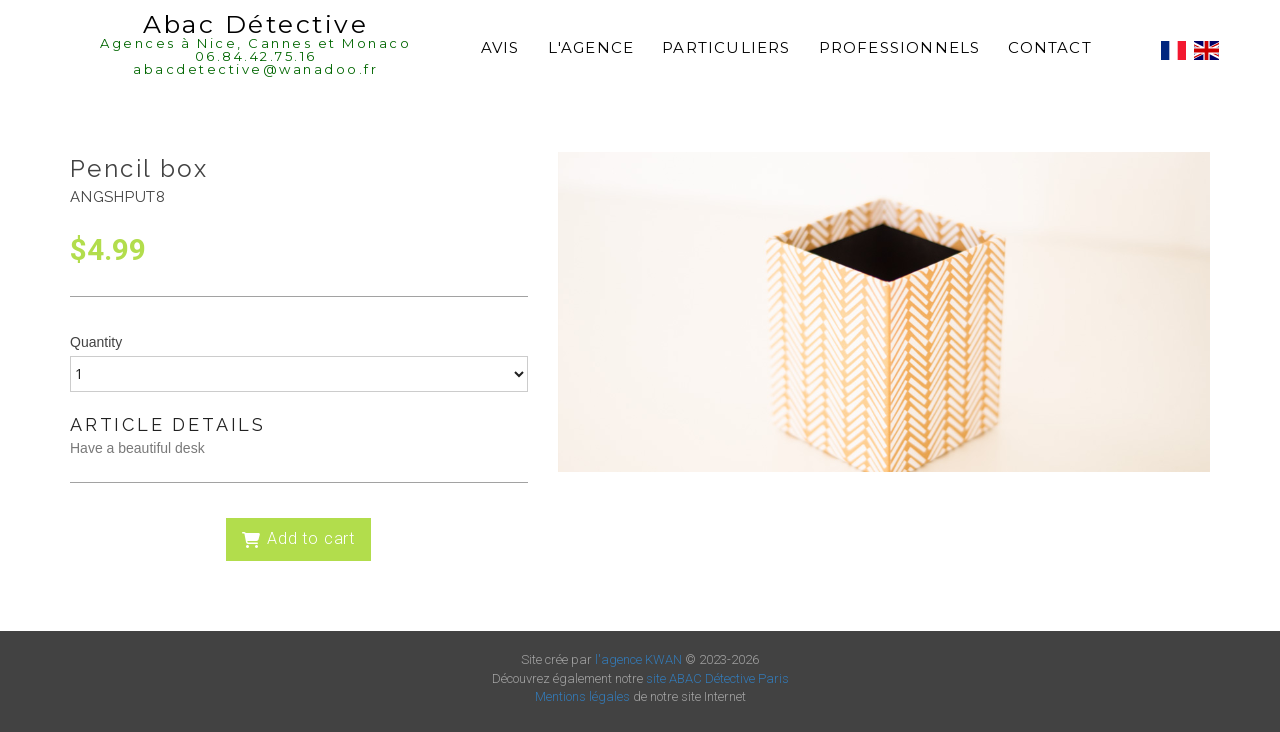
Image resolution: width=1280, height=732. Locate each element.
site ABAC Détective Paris (717, 678)
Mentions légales (582, 696)
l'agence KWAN (638, 659)
